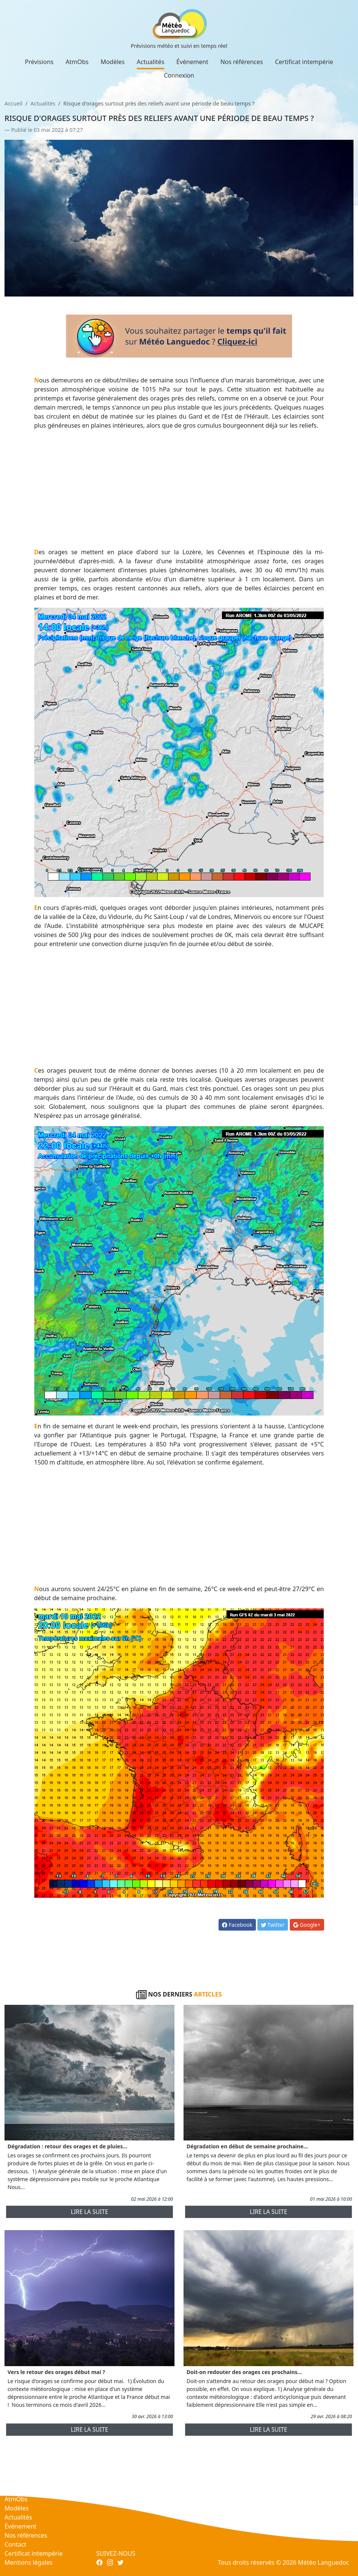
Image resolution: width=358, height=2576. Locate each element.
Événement (192, 62)
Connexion (179, 75)
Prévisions (39, 62)
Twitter (273, 1924)
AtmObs (77, 62)
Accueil (13, 103)
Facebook (237, 1924)
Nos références (241, 62)
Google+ (307, 1924)
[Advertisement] (179, 488)
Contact (15, 2544)
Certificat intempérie (304, 62)
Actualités (150, 62)
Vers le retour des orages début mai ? (56, 2372)
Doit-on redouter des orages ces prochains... (244, 2372)
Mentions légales (29, 2562)
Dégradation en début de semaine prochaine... (247, 2146)
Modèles (113, 62)
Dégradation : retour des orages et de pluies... (67, 2146)
